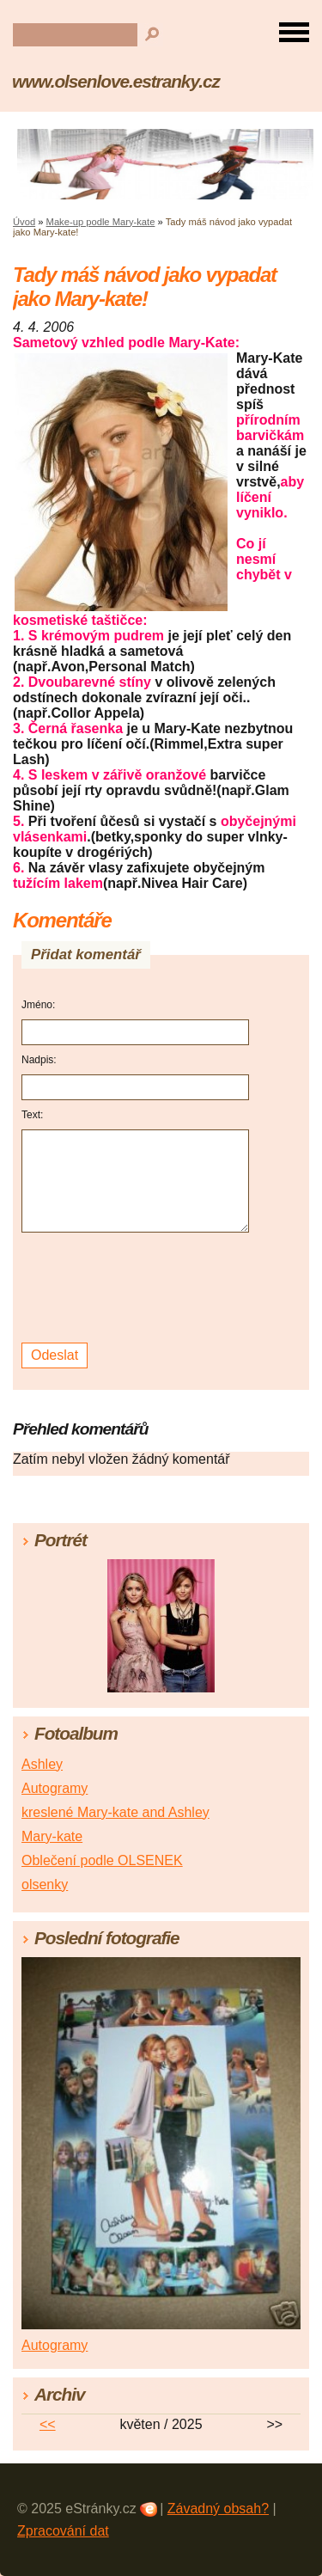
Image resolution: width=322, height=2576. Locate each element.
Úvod (24, 222)
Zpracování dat (63, 2531)
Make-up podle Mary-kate (100, 222)
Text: (32, 1115)
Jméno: (38, 1005)
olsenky (44, 1884)
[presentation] (137, 1288)
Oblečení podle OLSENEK (102, 1860)
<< (47, 2424)
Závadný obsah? (218, 2508)
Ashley (42, 1764)
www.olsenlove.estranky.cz (116, 81)
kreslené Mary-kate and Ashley (115, 1812)
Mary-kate (51, 1836)
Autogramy (54, 1788)
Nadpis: (39, 1060)
